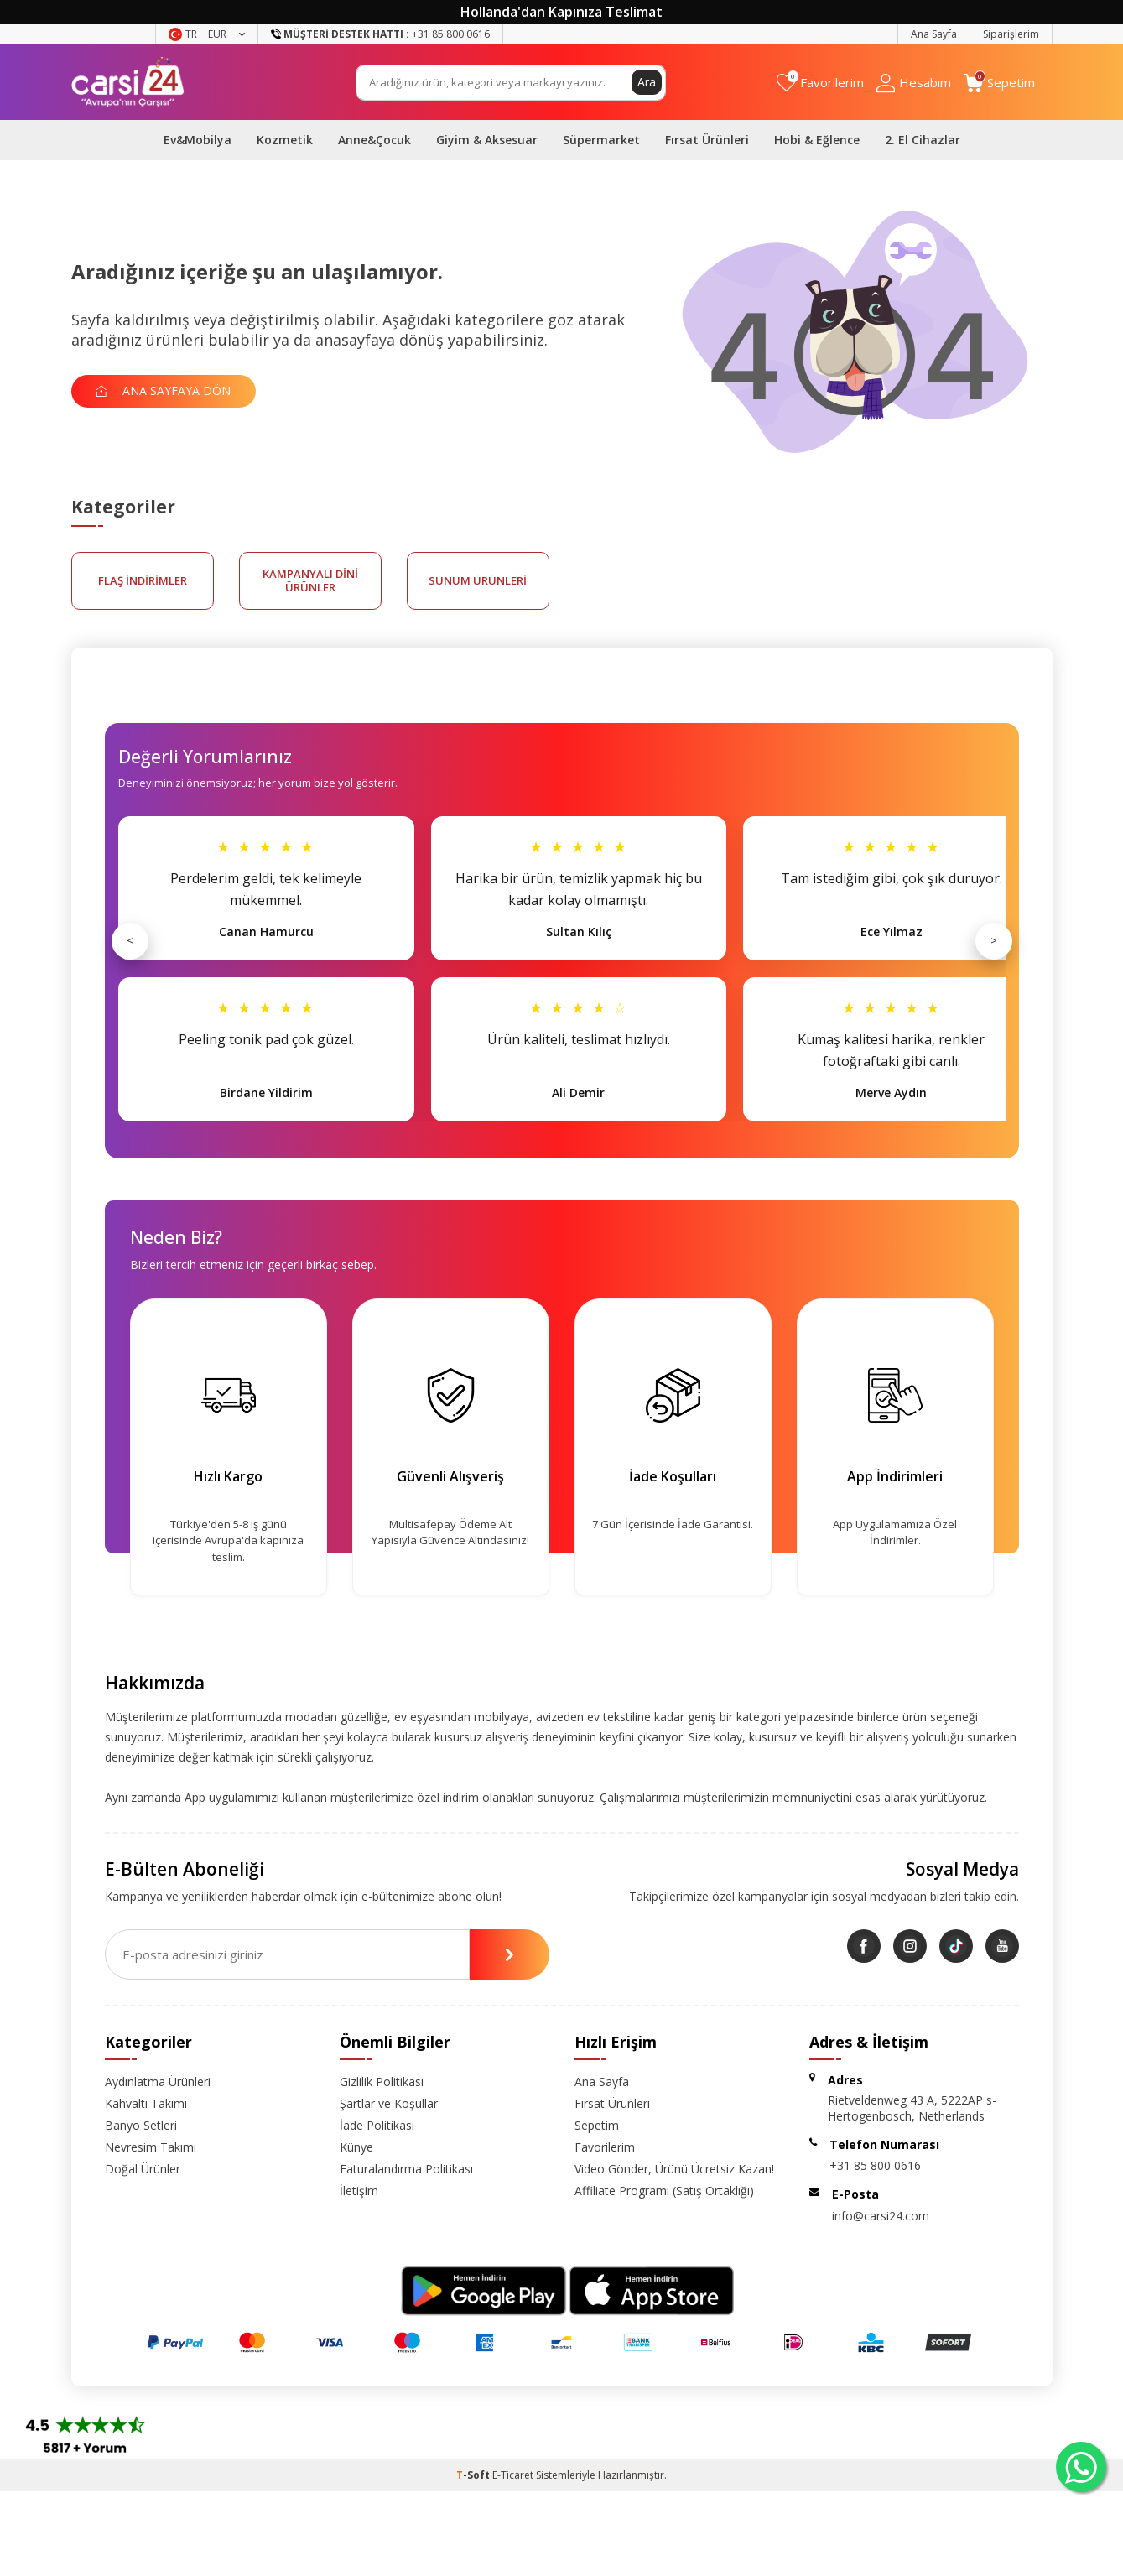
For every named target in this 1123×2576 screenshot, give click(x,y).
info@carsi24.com (880, 2216)
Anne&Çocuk (374, 140)
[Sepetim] (999, 82)
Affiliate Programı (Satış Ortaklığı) (664, 2191)
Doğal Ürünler (142, 2169)
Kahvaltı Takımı (146, 2103)
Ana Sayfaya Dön (163, 390)
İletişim (359, 2191)
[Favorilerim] (820, 82)
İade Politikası (377, 2125)
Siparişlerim (1011, 34)
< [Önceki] (130, 940)
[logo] (128, 82)
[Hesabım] (913, 82)
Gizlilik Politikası (382, 2081)
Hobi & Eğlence (817, 140)
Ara (646, 82)
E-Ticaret (512, 2475)
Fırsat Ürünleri (707, 140)
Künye (356, 2147)
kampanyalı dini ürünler (310, 580)
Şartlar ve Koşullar (389, 2103)
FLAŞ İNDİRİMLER (142, 580)
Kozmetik (285, 140)
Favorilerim (604, 2147)
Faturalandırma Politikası (406, 2169)
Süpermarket (601, 140)
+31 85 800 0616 (875, 2165)
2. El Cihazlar (922, 140)
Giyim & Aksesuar (487, 140)
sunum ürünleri (478, 580)
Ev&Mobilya (197, 140)
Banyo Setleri (141, 2125)
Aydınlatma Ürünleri (158, 2081)
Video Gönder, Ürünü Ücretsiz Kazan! (674, 2169)
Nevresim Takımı (150, 2147)
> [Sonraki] (993, 940)
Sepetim (596, 2125)
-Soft (474, 2475)
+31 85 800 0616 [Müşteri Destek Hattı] (380, 34)
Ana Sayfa (934, 34)
